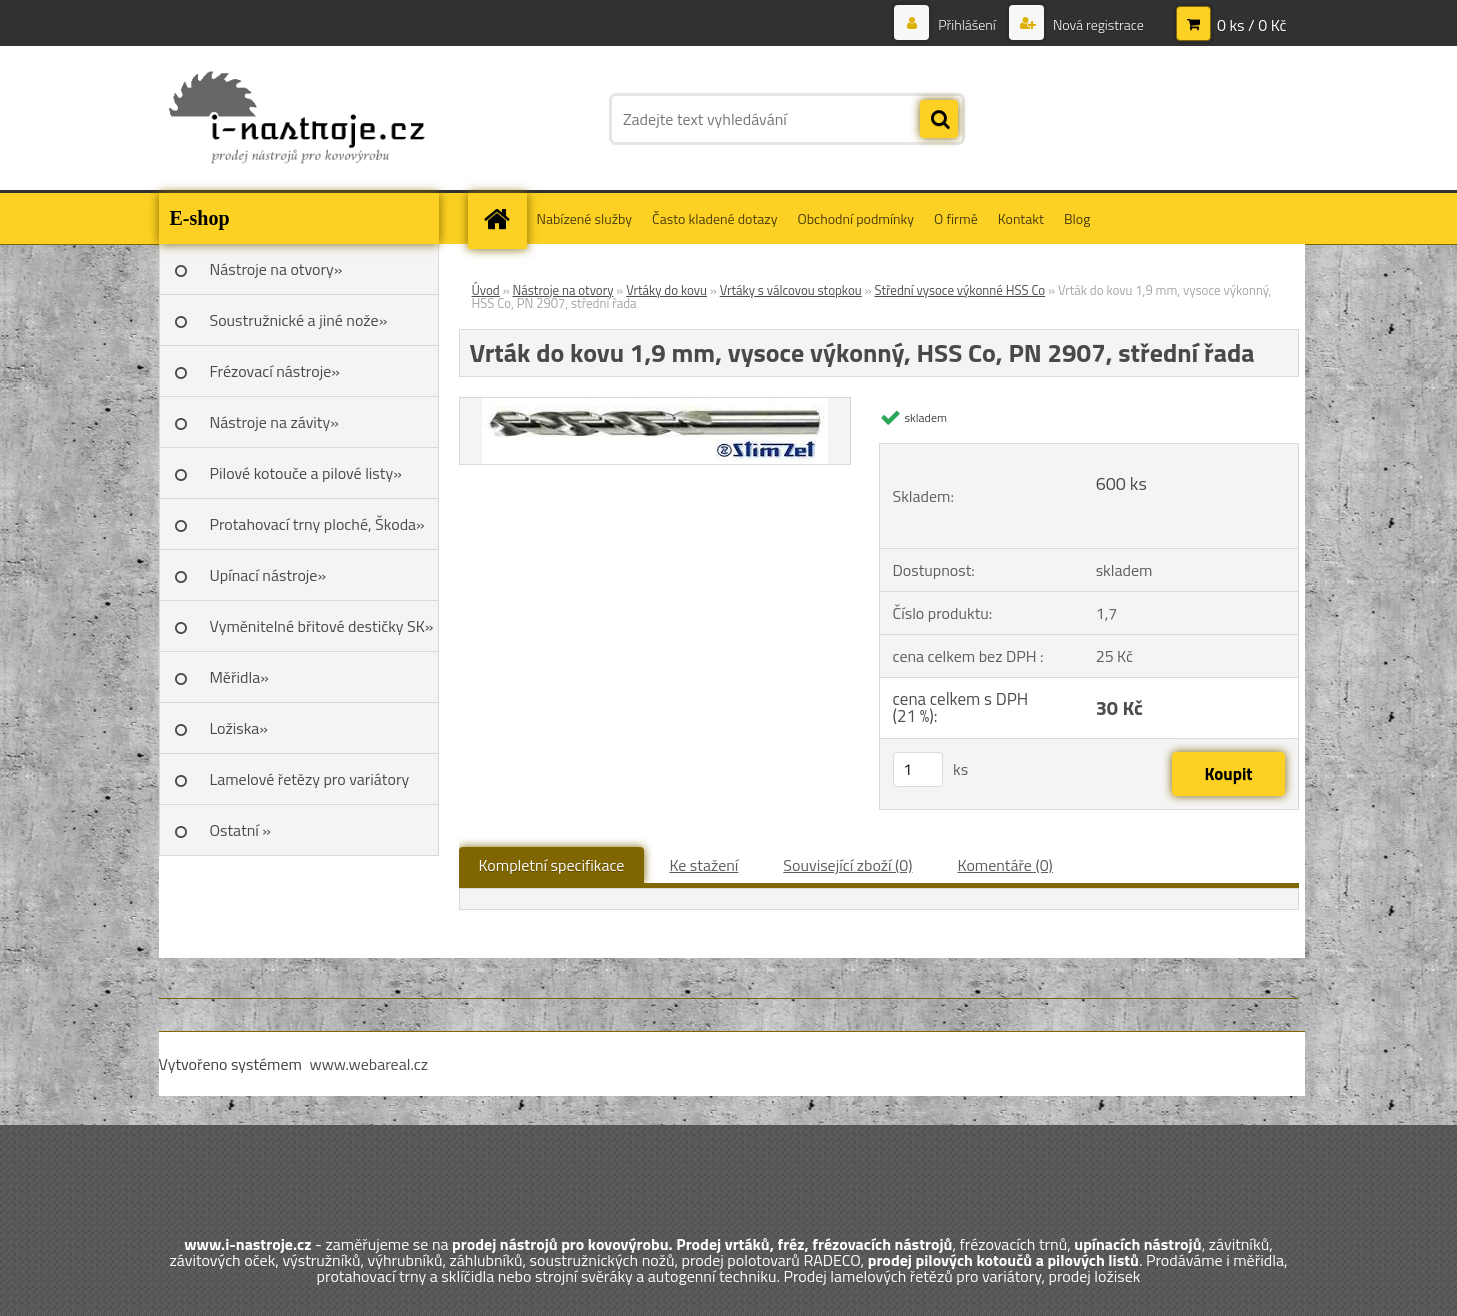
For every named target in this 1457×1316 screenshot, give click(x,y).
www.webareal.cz (368, 1064)
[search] (939, 120)
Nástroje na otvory (563, 290)
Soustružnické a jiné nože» (299, 320)
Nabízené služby (585, 218)
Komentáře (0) (1005, 865)
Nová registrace (1097, 24)
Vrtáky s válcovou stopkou (791, 290)
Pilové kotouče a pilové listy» (306, 473)
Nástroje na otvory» (276, 269)
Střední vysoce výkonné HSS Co (959, 290)
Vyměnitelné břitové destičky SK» (322, 626)
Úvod (486, 290)
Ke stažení (703, 865)
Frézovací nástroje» (275, 371)
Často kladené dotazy (714, 218)
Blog (1077, 218)
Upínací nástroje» (268, 575)
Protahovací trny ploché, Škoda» (317, 524)
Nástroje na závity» (274, 422)
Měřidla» (239, 677)
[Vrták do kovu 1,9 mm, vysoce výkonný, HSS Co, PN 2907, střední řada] (655, 406)
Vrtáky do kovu (666, 290)
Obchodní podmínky (855, 218)
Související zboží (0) (847, 865)
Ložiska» (239, 728)
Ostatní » (241, 830)
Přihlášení (967, 24)
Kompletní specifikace (552, 865)
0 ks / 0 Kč (1252, 25)
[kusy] (918, 769)
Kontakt (1021, 218)
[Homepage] (504, 218)
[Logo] (296, 119)
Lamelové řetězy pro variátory (310, 779)
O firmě (956, 218)
